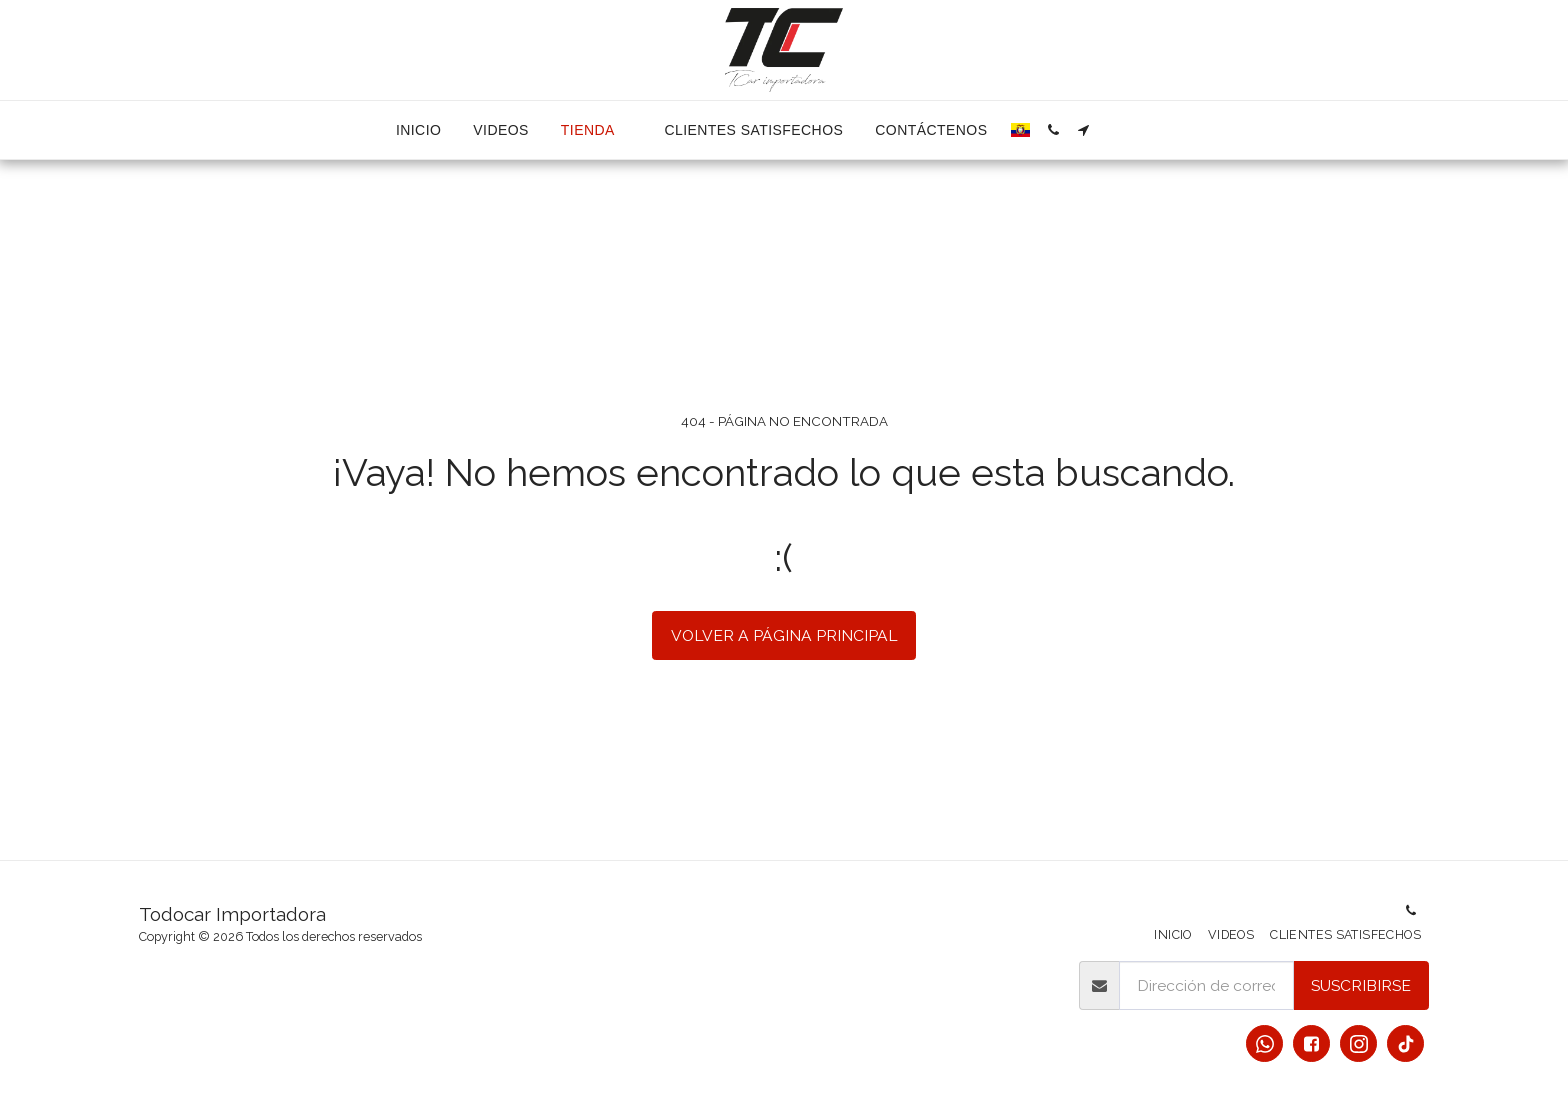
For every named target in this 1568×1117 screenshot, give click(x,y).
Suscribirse (1361, 985)
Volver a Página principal (784, 635)
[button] (1053, 130)
